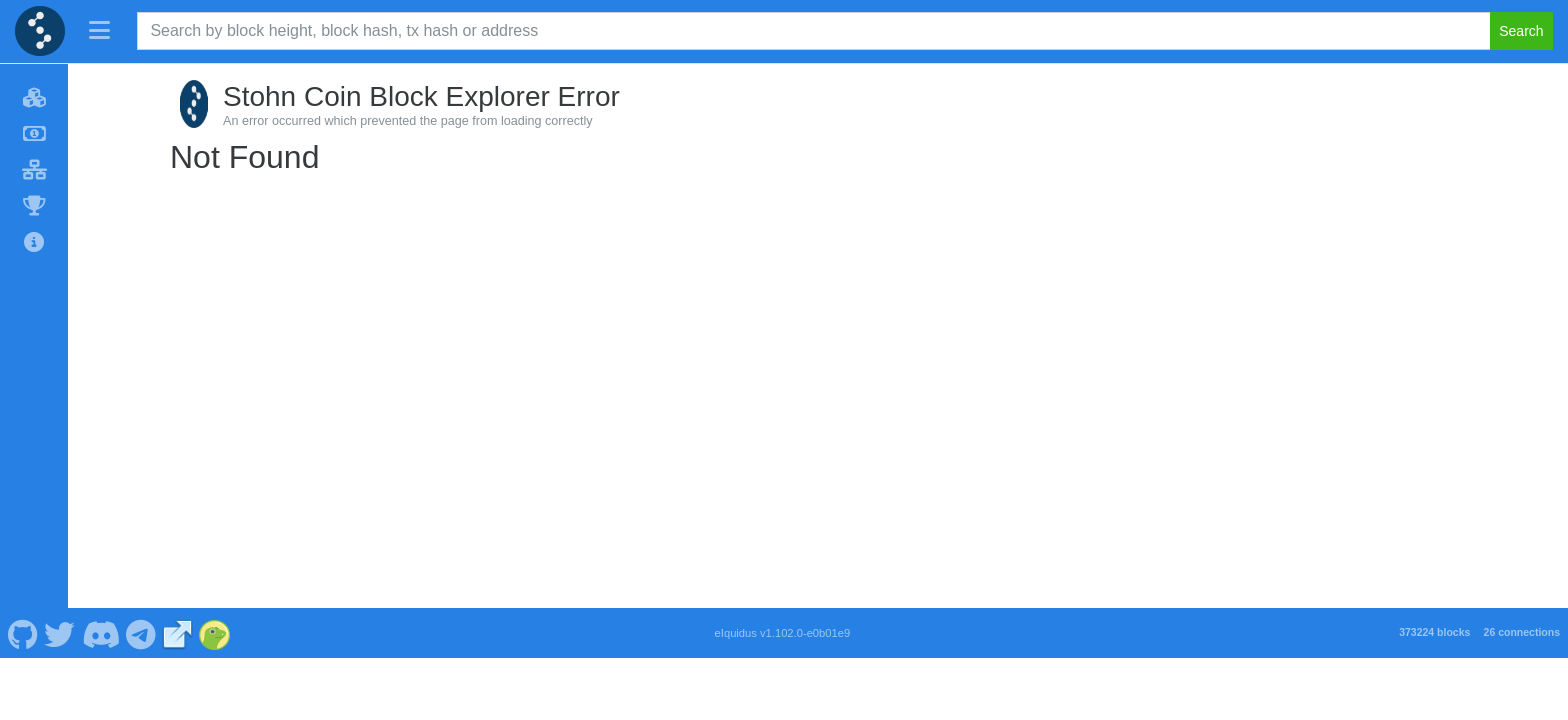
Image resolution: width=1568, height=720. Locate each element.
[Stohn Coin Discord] (100, 632)
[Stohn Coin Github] (22, 632)
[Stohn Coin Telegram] (141, 632)
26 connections (1522, 632)
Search (1521, 31)
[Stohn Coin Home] (40, 31)
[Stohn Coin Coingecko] (215, 632)
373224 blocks (1434, 632)
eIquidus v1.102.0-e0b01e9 (783, 633)
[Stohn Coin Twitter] (60, 632)
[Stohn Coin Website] (178, 632)
